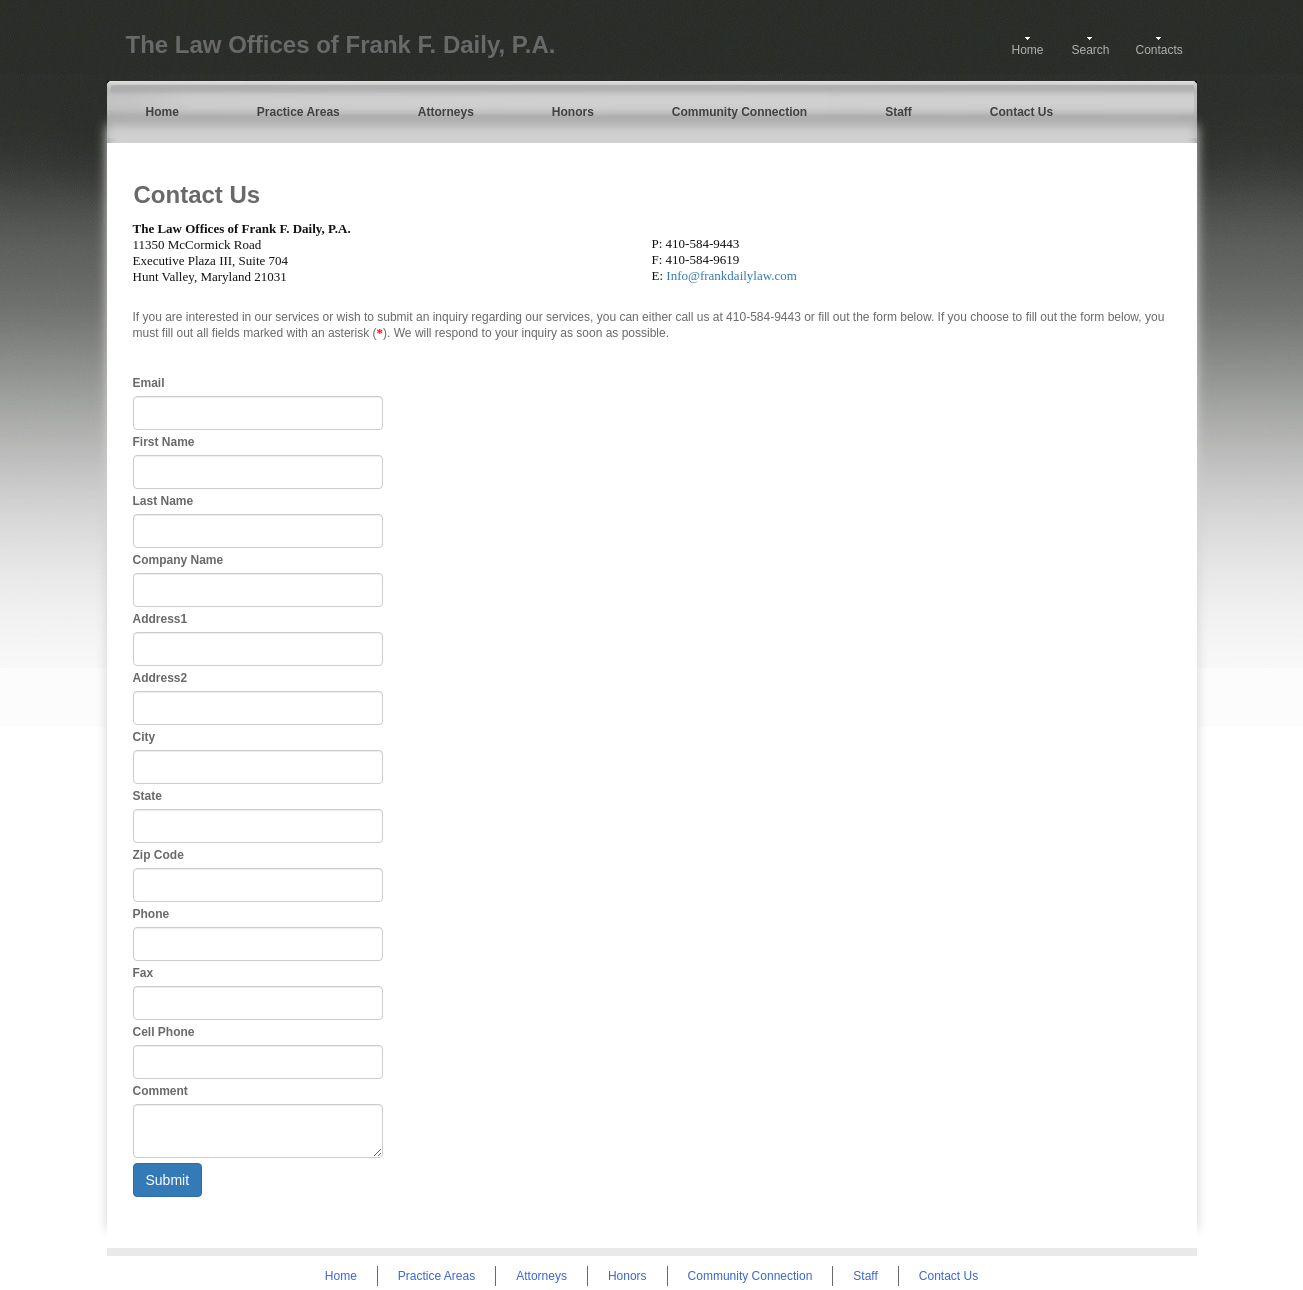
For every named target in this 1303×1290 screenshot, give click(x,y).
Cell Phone (164, 1032)
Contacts (1159, 50)
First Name (164, 442)
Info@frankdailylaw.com (731, 275)
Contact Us (1021, 112)
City (144, 737)
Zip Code (158, 855)
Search (1091, 50)
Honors (573, 112)
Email (149, 383)
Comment (160, 1091)
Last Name (163, 501)
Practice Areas (298, 112)
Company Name (178, 560)
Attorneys (446, 112)
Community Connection (739, 112)
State (147, 796)
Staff (898, 112)
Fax (143, 973)
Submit (168, 1180)
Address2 (160, 678)
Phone (151, 914)
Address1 (160, 619)
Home (1028, 50)
